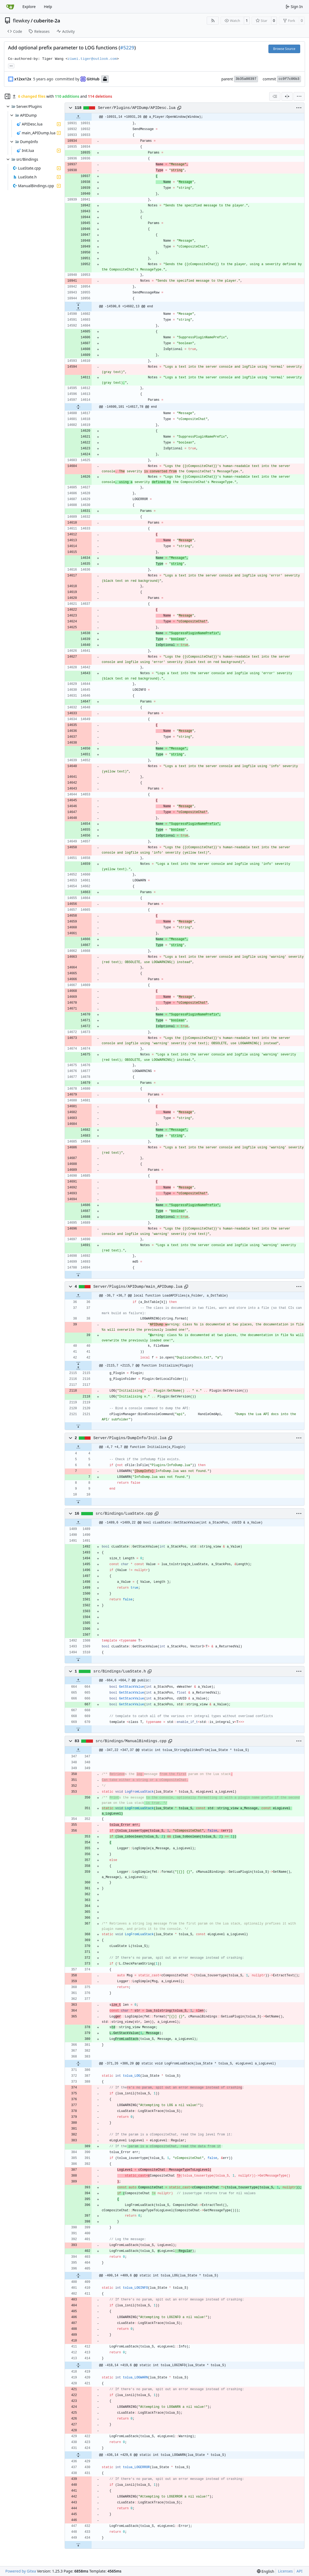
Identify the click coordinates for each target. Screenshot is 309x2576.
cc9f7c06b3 (289, 79)
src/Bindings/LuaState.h (119, 1671)
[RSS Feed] (213, 21)
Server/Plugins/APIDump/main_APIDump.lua (138, 1287)
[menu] (299, 96)
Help (48, 6)
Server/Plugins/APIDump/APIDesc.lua (137, 108)
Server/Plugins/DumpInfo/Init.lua (130, 1438)
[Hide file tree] (7, 96)
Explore (29, 6)
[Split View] (287, 96)
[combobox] (274, 96)
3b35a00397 (246, 79)
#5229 (127, 47)
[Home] (10, 6)
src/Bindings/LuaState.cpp (124, 1513)
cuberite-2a (47, 20)
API (299, 2571)
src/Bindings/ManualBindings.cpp (131, 1741)
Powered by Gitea (20, 2571)
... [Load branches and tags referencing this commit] (11, 65)
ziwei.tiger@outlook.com (92, 59)
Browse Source (284, 48)
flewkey (21, 20)
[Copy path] (179, 108)
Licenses (285, 2571)
